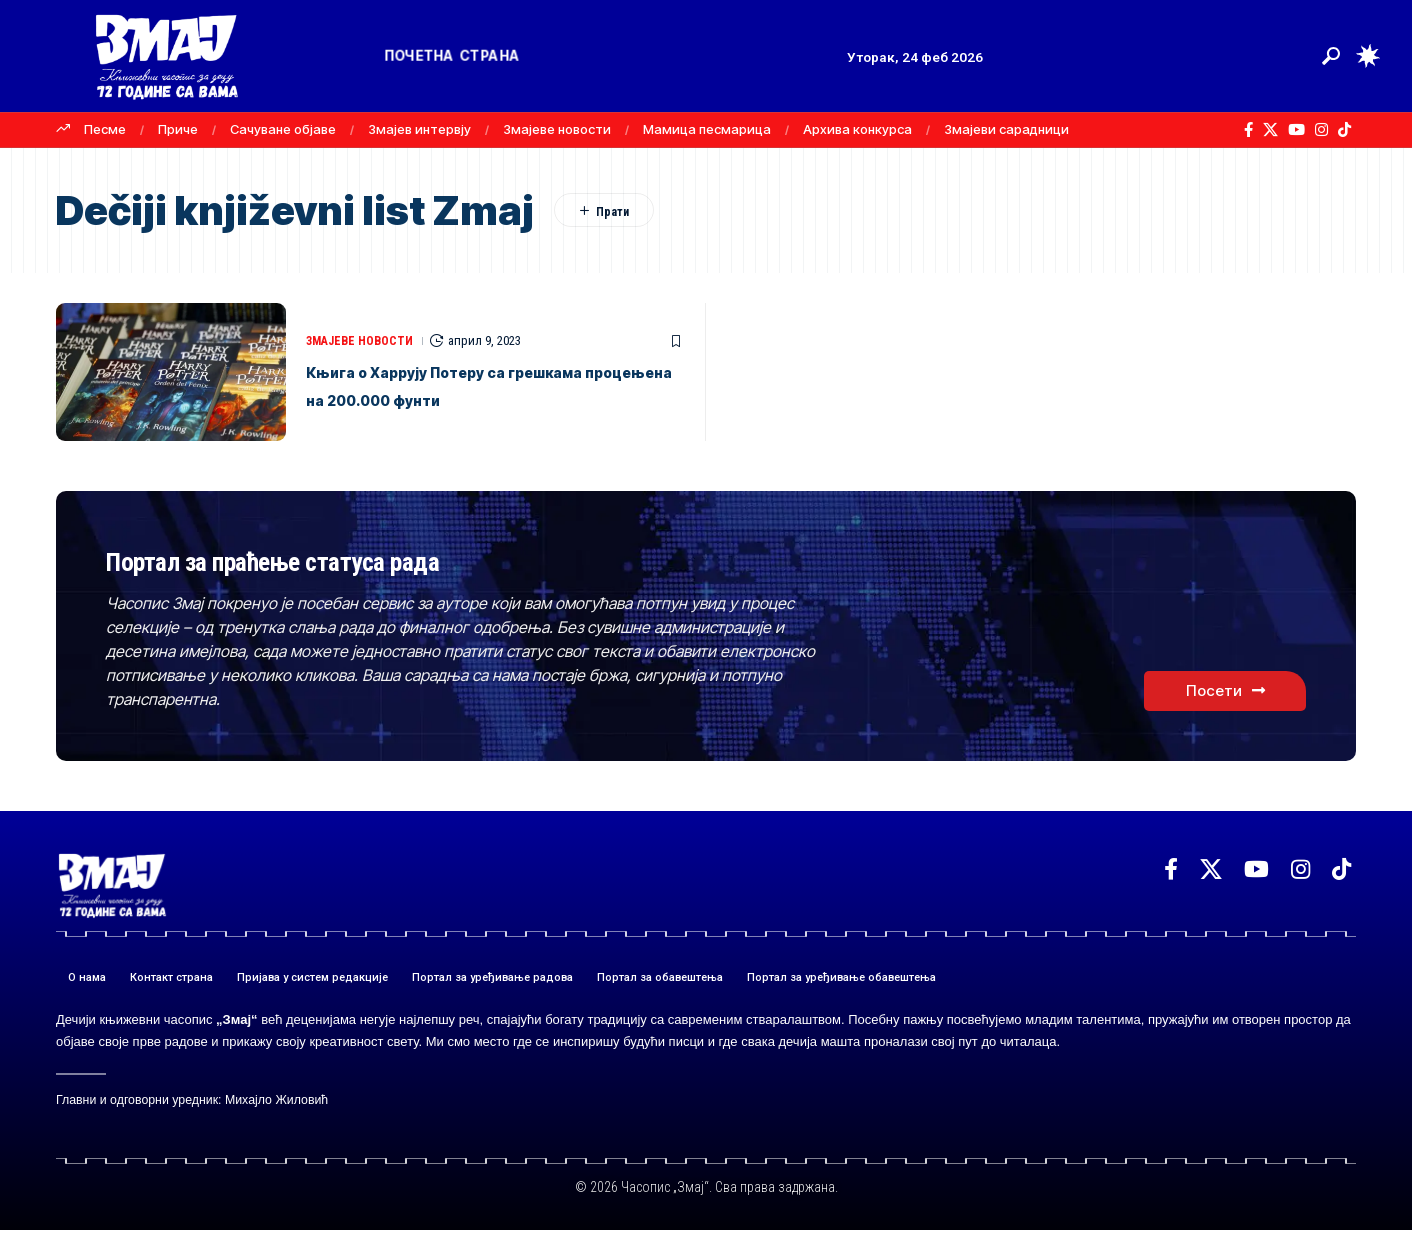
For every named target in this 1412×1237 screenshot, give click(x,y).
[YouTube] (1296, 130)
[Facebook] (1248, 130)
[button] (1331, 56)
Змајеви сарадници (1006, 129)
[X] (1270, 130)
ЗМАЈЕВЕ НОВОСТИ (364, 326)
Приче (178, 129)
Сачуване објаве (283, 129)
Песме (105, 129)
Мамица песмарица (707, 129)
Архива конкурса (857, 129)
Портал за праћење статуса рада (384, 561)
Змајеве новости (557, 129)
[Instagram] (1321, 130)
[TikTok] (1344, 130)
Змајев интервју (419, 129)
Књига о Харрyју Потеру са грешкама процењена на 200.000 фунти (478, 385)
